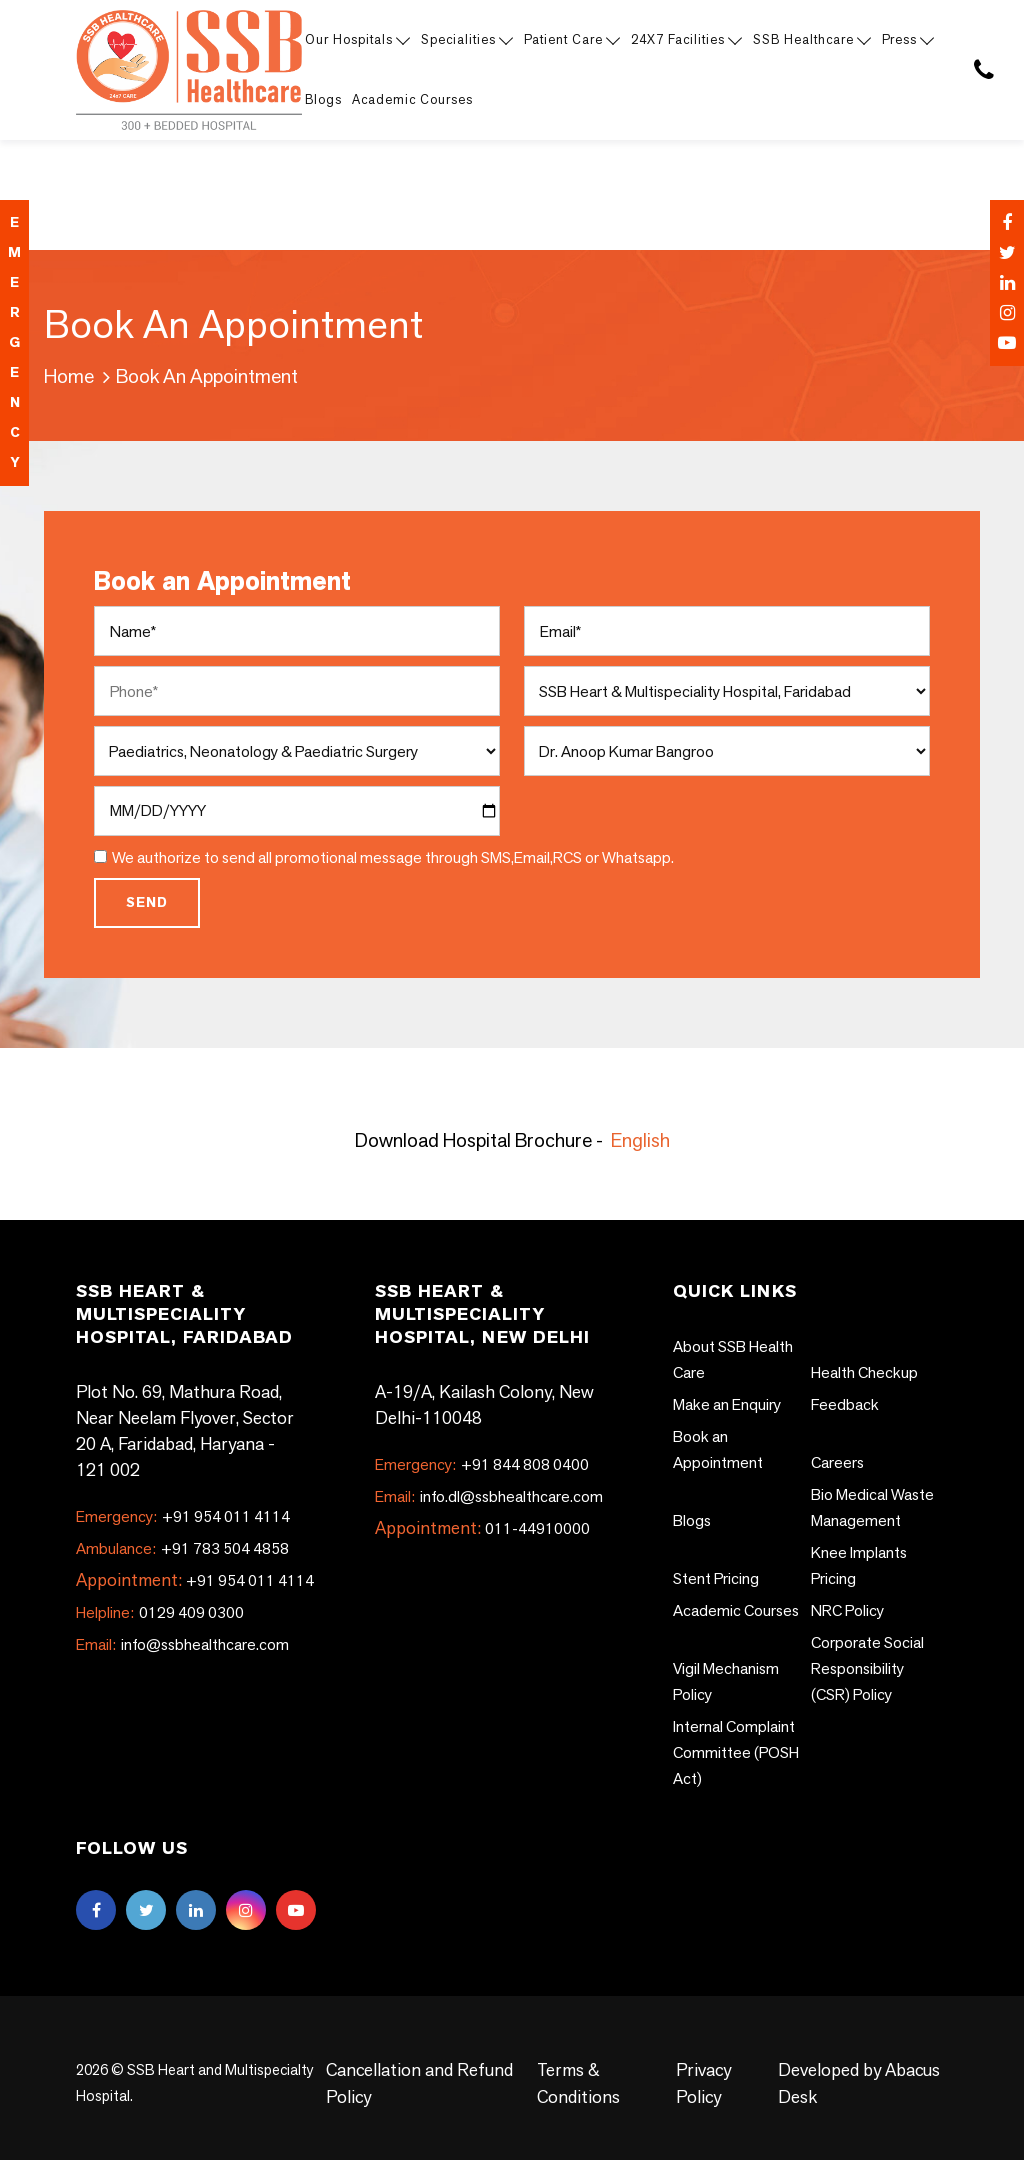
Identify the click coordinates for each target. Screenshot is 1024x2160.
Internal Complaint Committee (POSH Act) (736, 1752)
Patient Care (571, 39)
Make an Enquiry (727, 1404)
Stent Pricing (716, 1578)
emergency (14, 342)
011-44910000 (537, 1528)
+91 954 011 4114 (183, 1516)
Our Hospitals (356, 39)
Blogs (323, 99)
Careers (837, 1462)
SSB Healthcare (811, 39)
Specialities (466, 39)
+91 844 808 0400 (482, 1464)
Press (907, 39)
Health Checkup (864, 1372)
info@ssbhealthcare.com (182, 1644)
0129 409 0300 (160, 1612)
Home (69, 376)
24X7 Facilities (685, 39)
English (640, 1140)
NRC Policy (847, 1610)
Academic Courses (412, 99)
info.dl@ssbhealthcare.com (489, 1496)
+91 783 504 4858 (182, 1548)
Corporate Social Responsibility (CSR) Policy (867, 1668)
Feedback (845, 1404)
